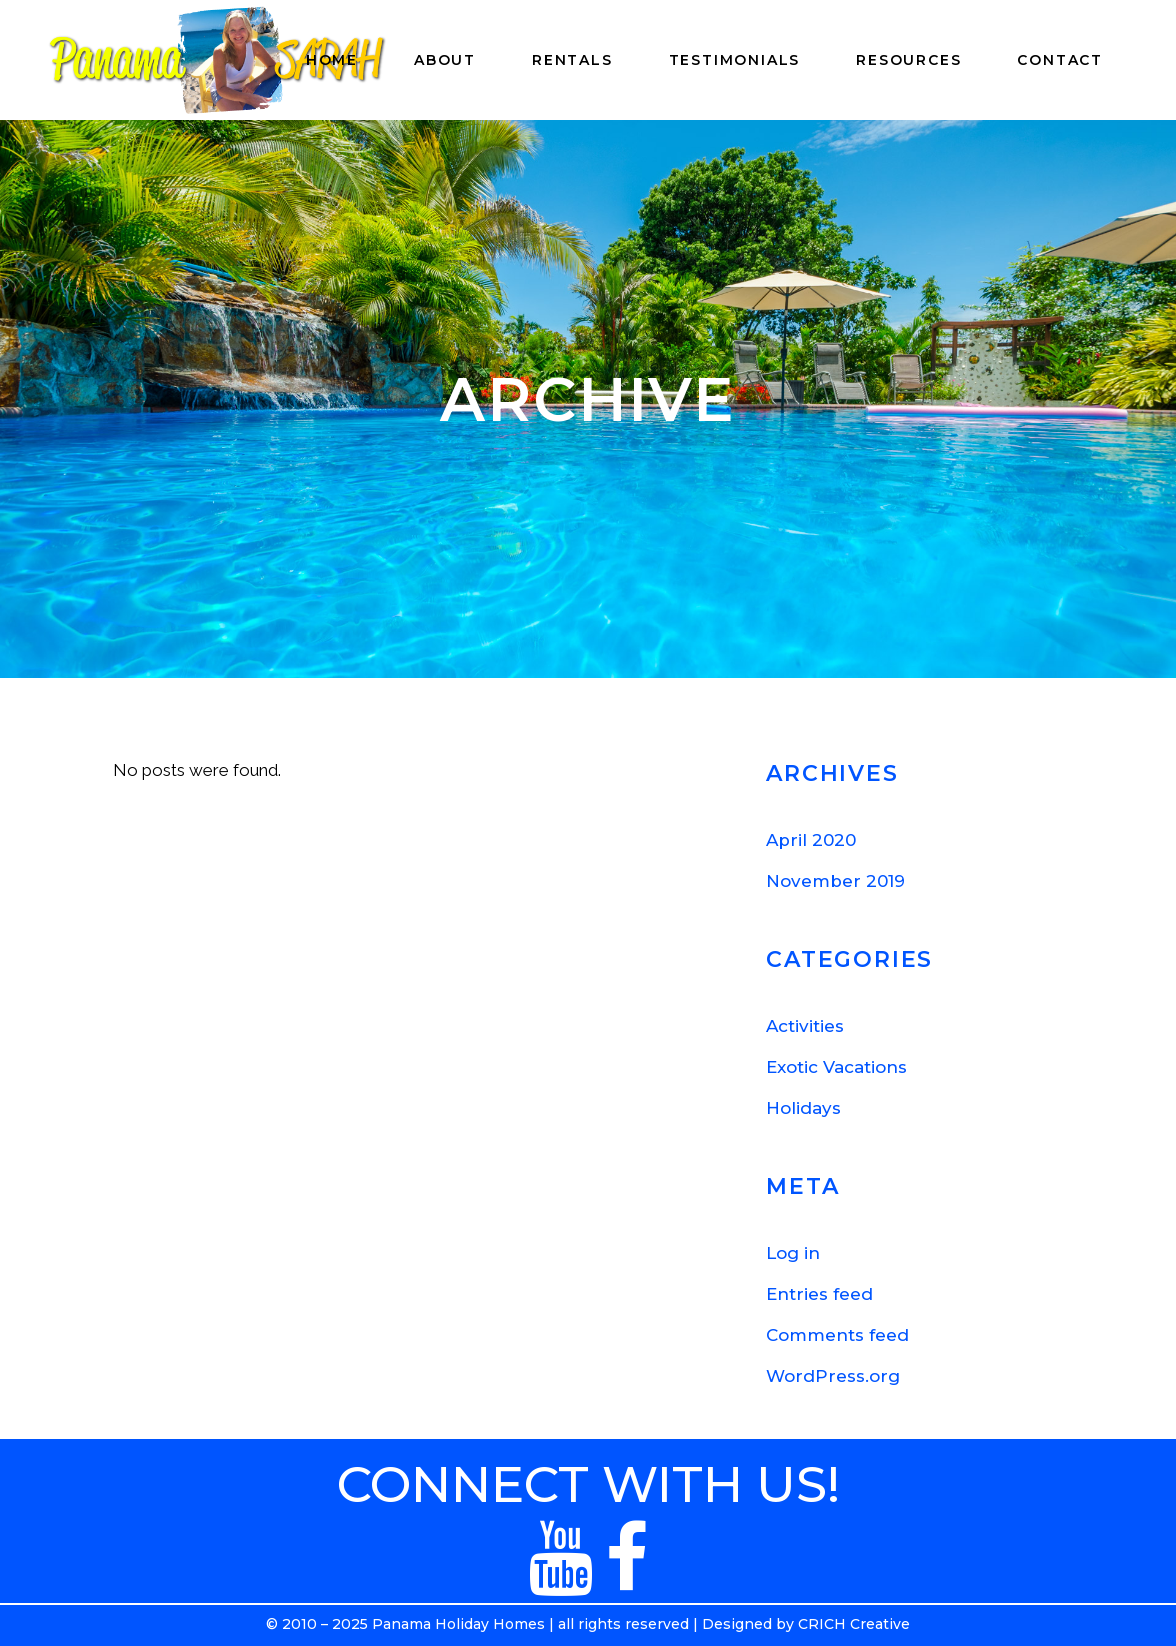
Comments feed (837, 1335)
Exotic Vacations (836, 1067)
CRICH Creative (854, 1624)
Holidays (803, 1108)
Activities (805, 1026)
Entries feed (819, 1294)
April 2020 (811, 840)
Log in (793, 1253)
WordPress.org (833, 1376)
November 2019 (835, 881)
